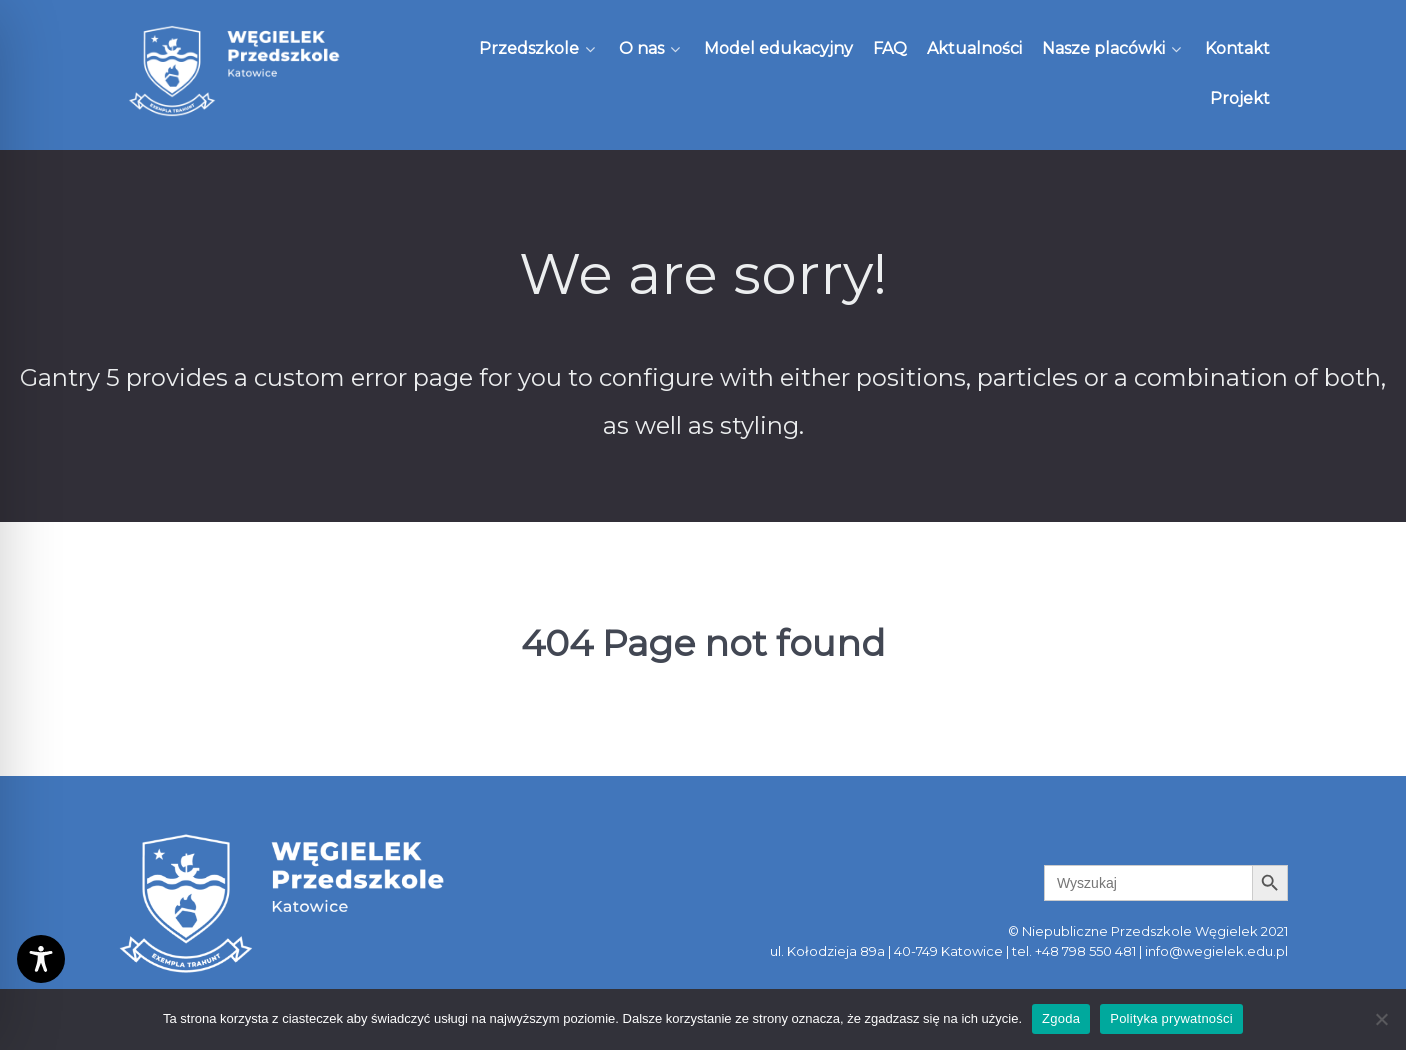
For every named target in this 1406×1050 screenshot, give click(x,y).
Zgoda (1061, 1018)
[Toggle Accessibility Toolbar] (41, 959)
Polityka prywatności (1171, 1018)
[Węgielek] (235, 71)
